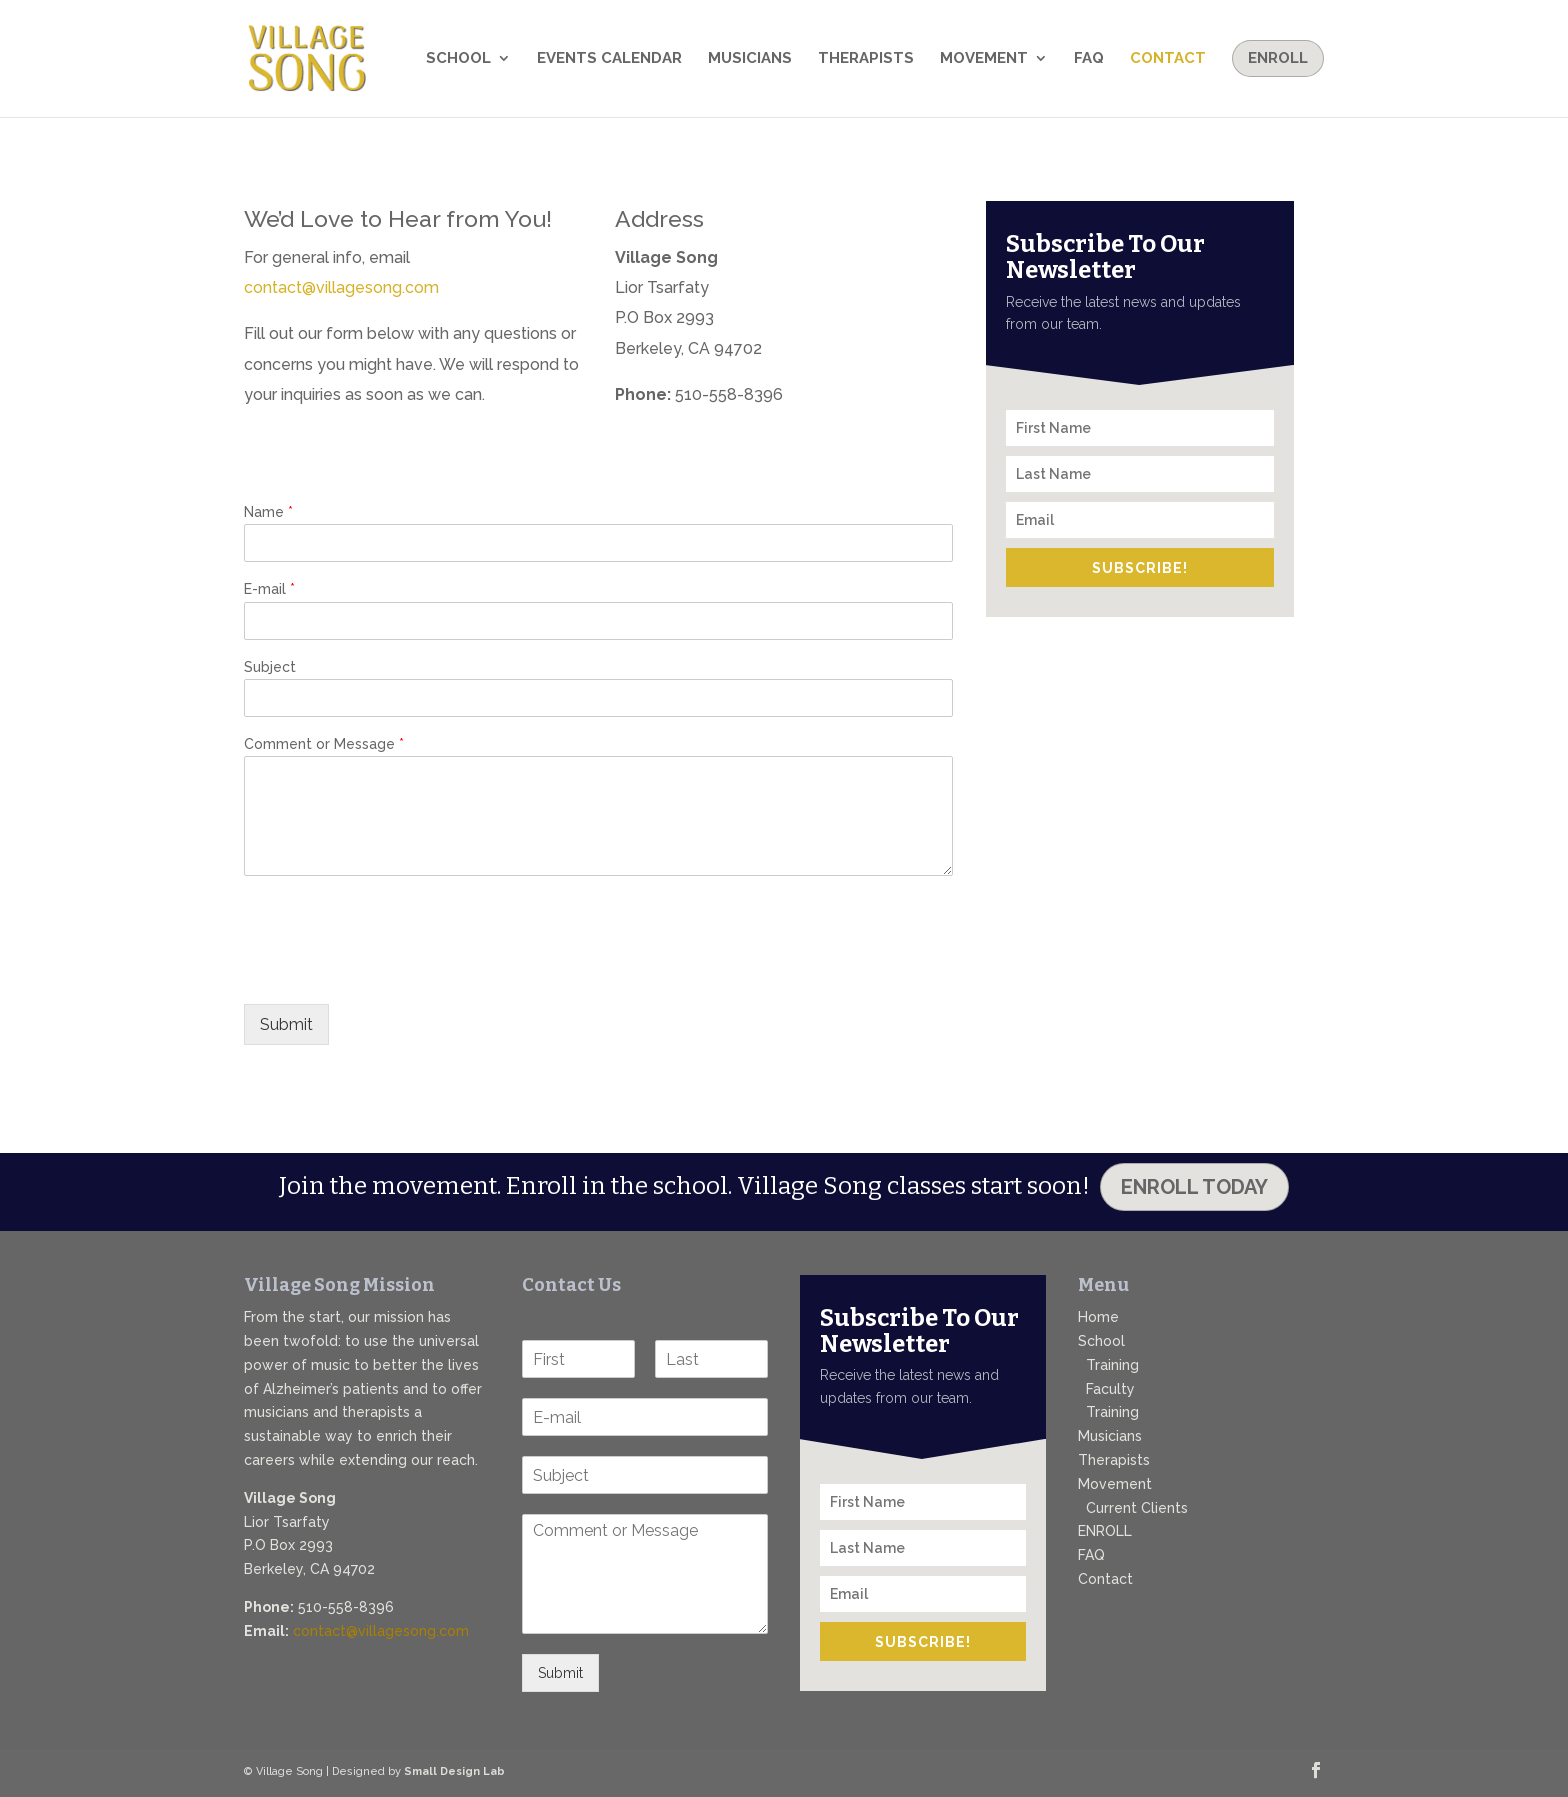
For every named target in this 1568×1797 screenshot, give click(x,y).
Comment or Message (324, 744)
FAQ (1089, 59)
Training (1112, 1365)
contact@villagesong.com (341, 287)
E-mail (269, 589)
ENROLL (1105, 1531)
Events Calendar (609, 59)
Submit (286, 1024)
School (458, 59)
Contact (1168, 59)
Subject (270, 667)
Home (1098, 1317)
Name (268, 512)
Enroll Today (1194, 1187)
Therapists (866, 59)
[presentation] (396, 971)
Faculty (1110, 1389)
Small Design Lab (454, 1771)
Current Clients (1137, 1508)
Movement (984, 59)
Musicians (750, 59)
